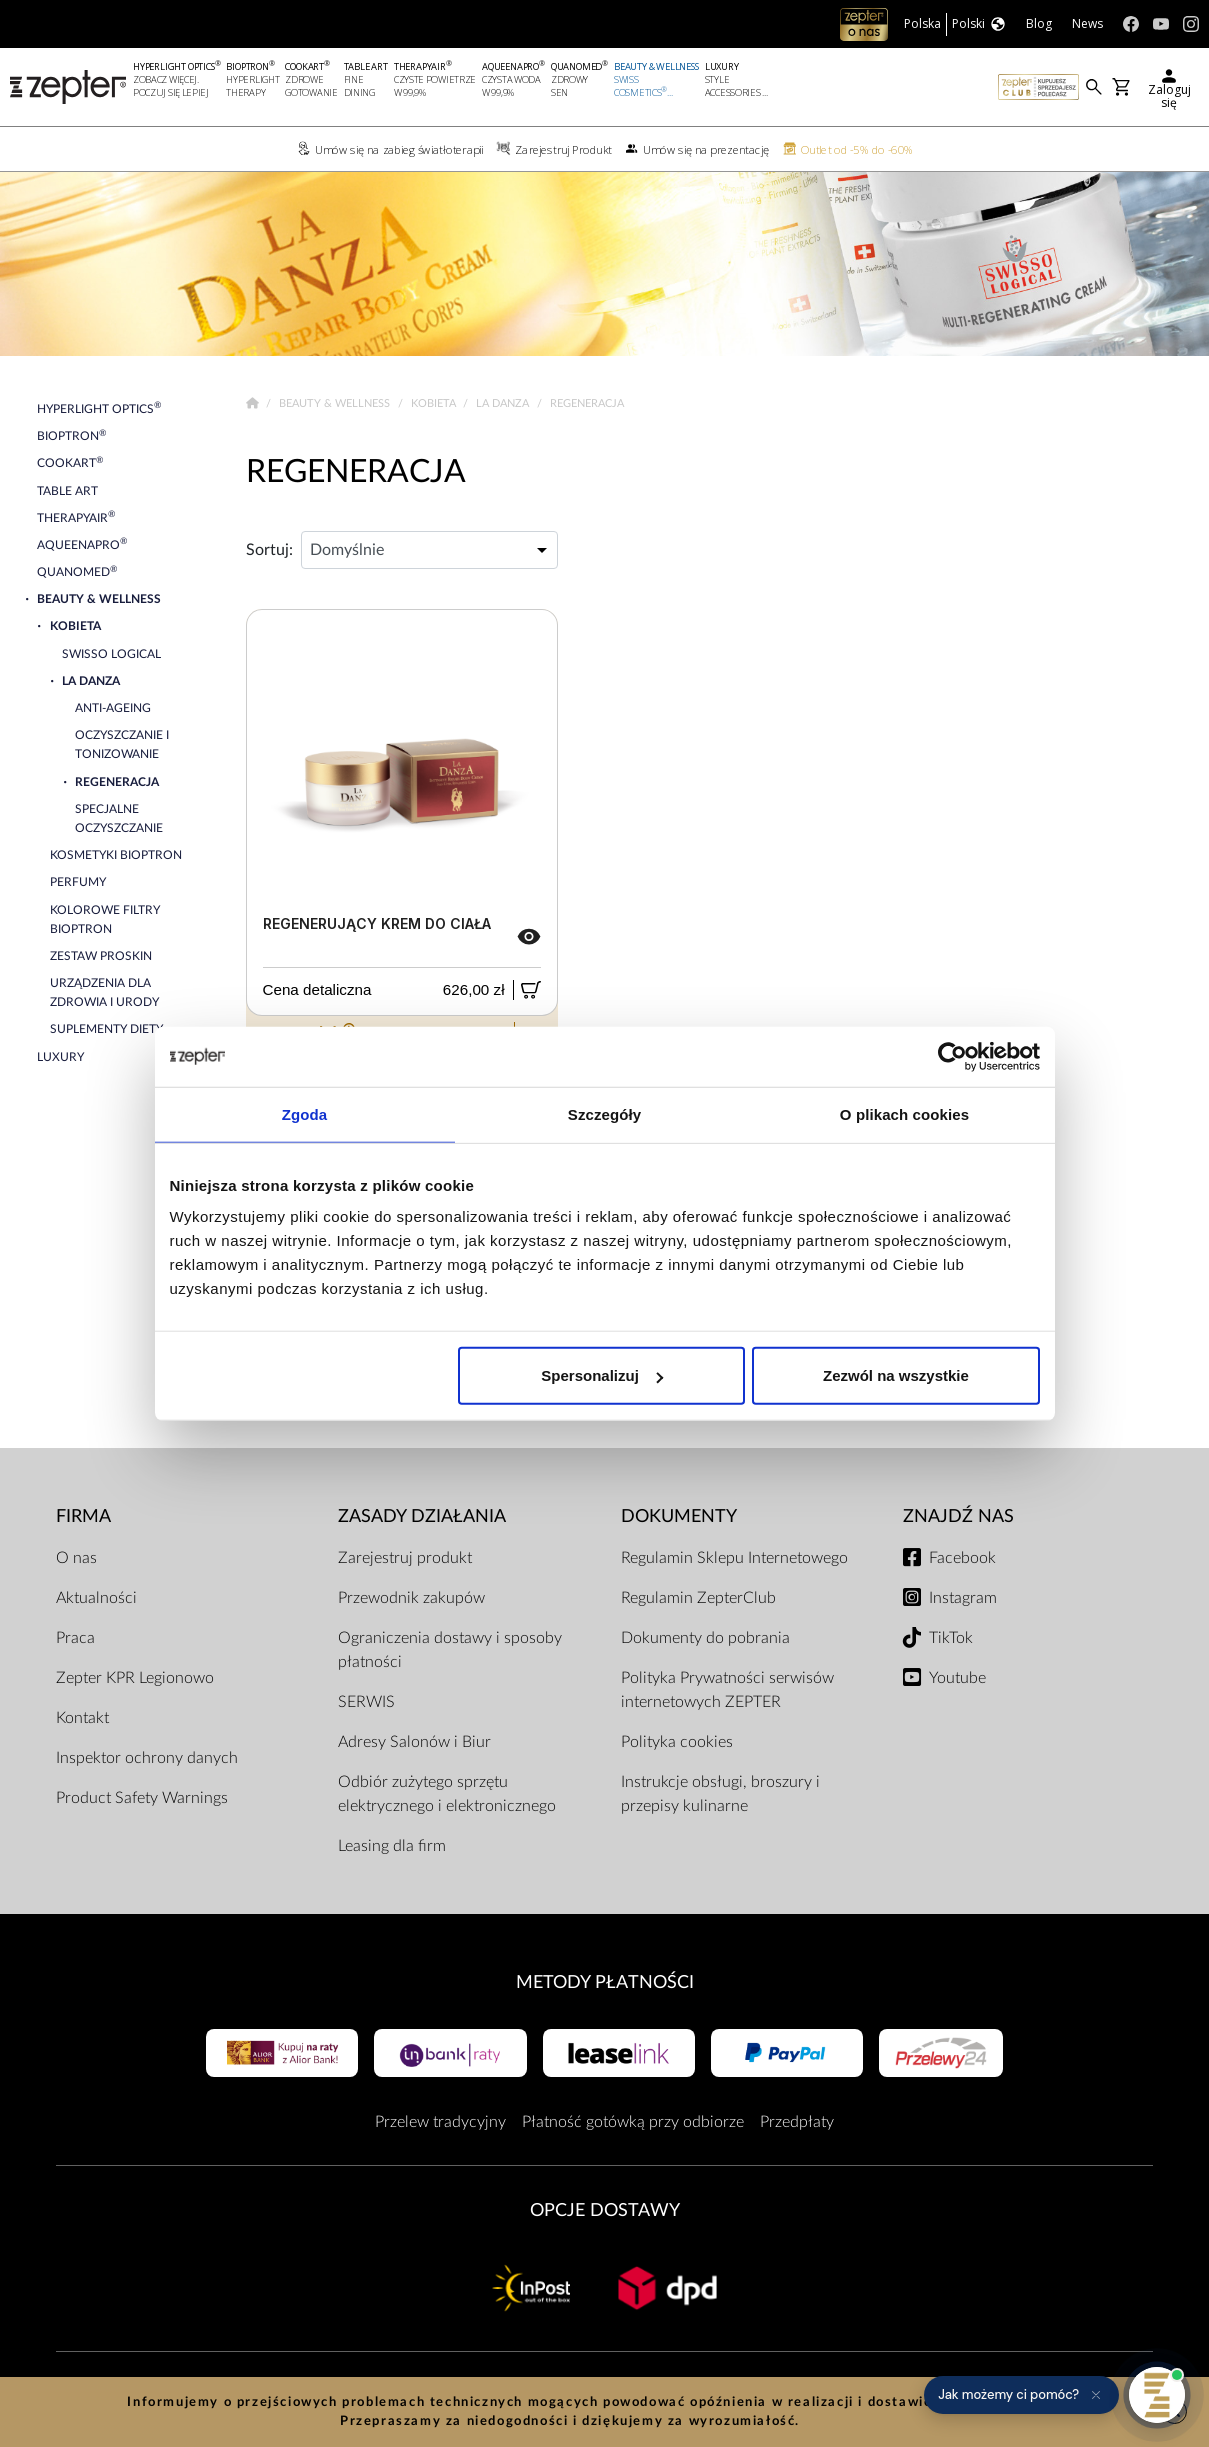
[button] (1021, 2395)
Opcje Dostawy (605, 2215)
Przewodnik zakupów (411, 1603)
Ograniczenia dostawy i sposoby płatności (450, 1655)
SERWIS (366, 1707)
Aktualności (96, 1603)
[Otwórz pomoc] (1157, 2395)
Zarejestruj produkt (405, 1563)
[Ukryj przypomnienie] (1096, 2395)
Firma (83, 1521)
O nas (76, 1563)
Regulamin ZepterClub (698, 1603)
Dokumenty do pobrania (705, 1643)
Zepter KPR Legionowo (135, 1683)
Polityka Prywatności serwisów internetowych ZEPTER (727, 1695)
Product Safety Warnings (142, 1803)
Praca (75, 1643)
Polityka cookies (677, 1747)
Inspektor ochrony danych (147, 1763)
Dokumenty (679, 1521)
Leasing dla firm (392, 1851)
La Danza (504, 408)
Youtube (957, 1683)
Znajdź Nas (958, 1521)
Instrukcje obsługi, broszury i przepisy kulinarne (720, 1799)
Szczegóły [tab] (604, 1113)
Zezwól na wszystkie (896, 1375)
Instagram (963, 1603)
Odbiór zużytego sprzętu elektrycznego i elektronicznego (447, 1799)
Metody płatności (605, 1987)
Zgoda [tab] (305, 1113)
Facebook (962, 1563)
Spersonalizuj (602, 1375)
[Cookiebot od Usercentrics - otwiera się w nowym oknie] (952, 1056)
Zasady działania (422, 1521)
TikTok (951, 1643)
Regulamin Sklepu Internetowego (734, 1563)
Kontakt (82, 1723)
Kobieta (435, 408)
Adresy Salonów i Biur (414, 1747)
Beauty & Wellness (336, 408)
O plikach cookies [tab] (904, 1113)
